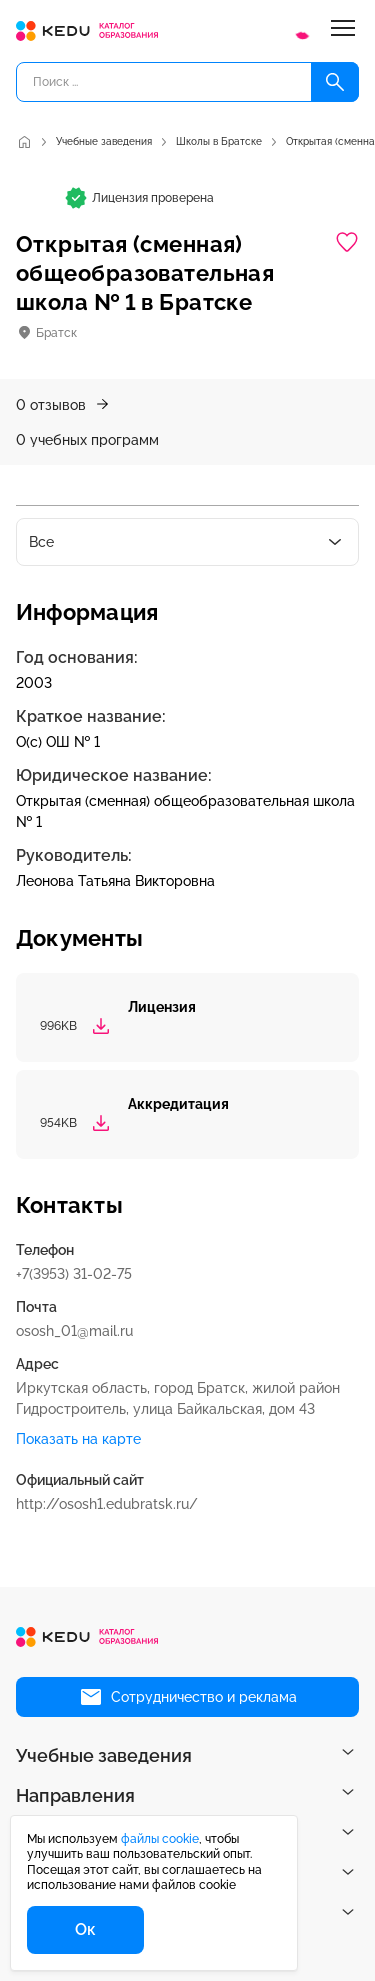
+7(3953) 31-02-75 (74, 1274)
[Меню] (343, 31)
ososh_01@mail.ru (74, 1331)
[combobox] (187, 542)
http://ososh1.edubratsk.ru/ (107, 1504)
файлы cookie (160, 1839)
